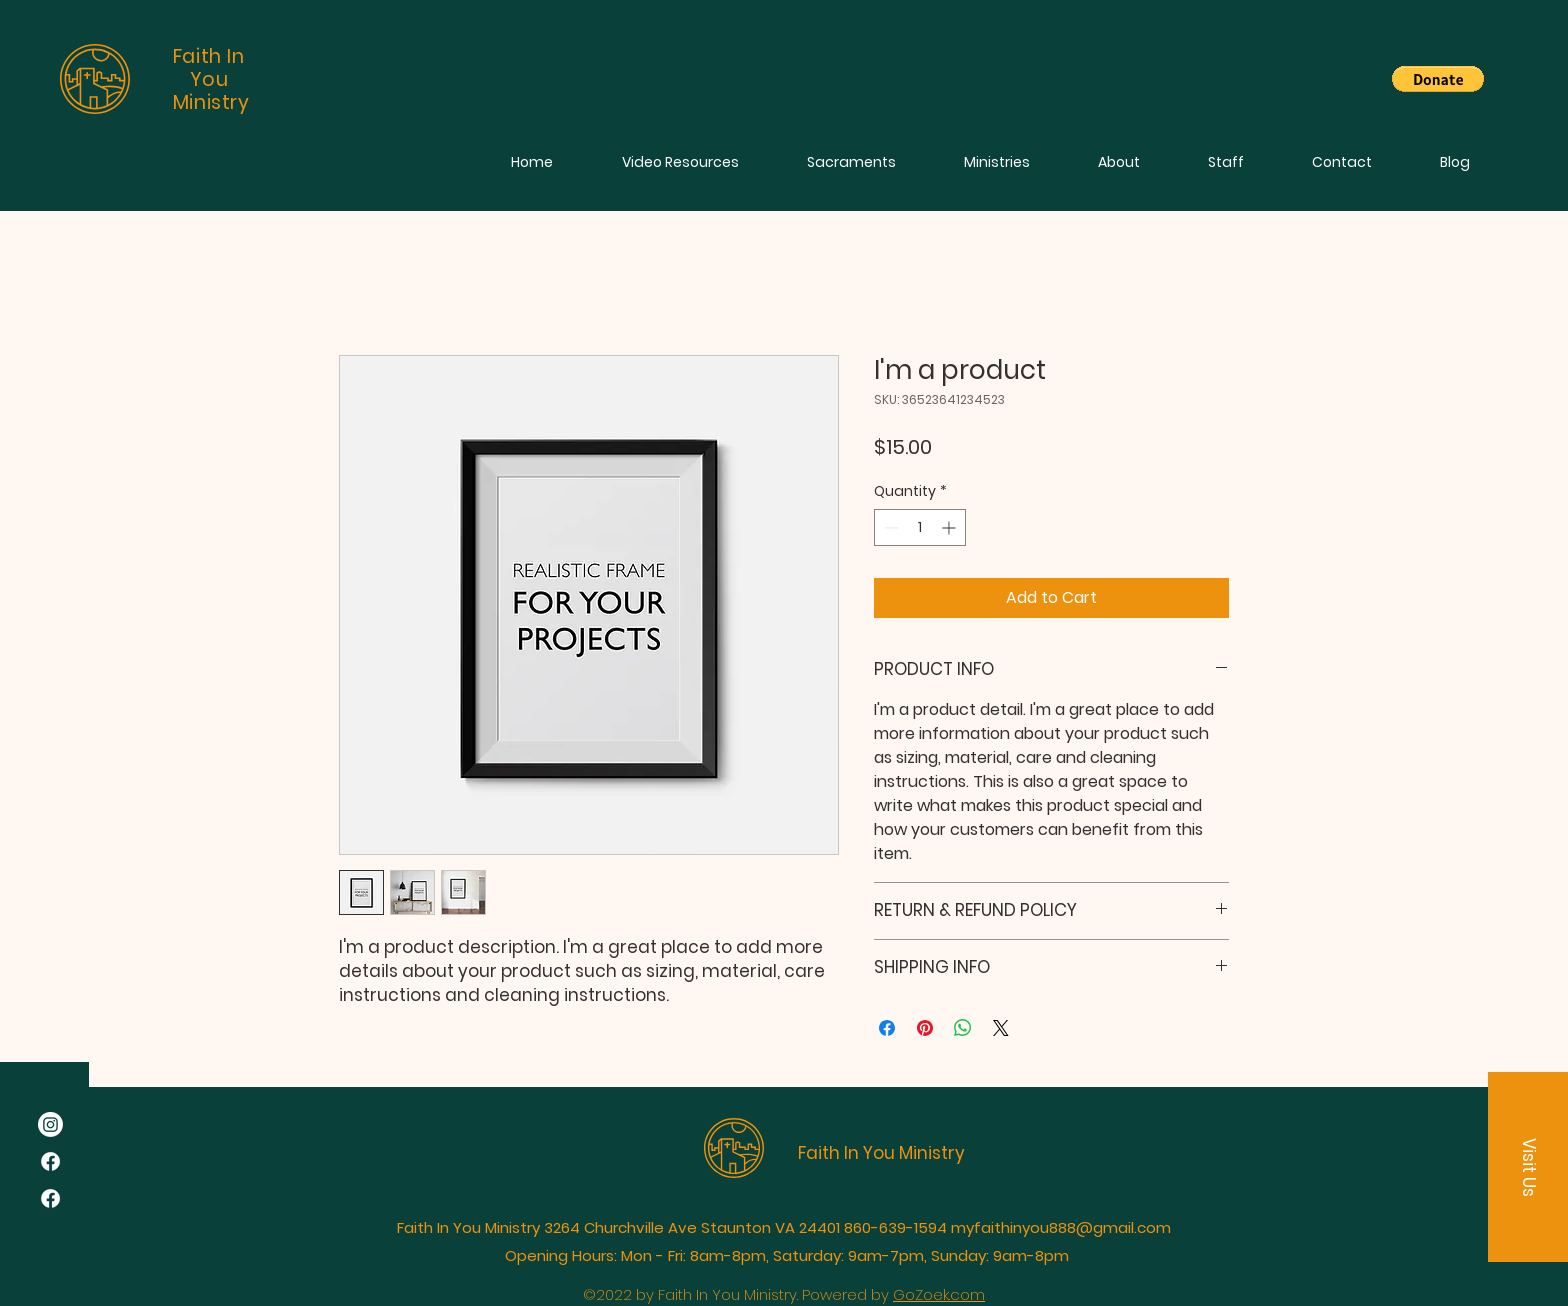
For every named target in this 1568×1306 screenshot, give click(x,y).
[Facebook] (50, 1161)
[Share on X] (1001, 1028)
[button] (1438, 79)
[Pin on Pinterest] (925, 1028)
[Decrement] (889, 527)
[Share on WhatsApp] (963, 1028)
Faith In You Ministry (881, 1153)
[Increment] (950, 527)
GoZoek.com (939, 1294)
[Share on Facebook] (887, 1028)
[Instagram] (50, 1124)
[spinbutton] (920, 527)
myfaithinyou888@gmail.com (1061, 1227)
